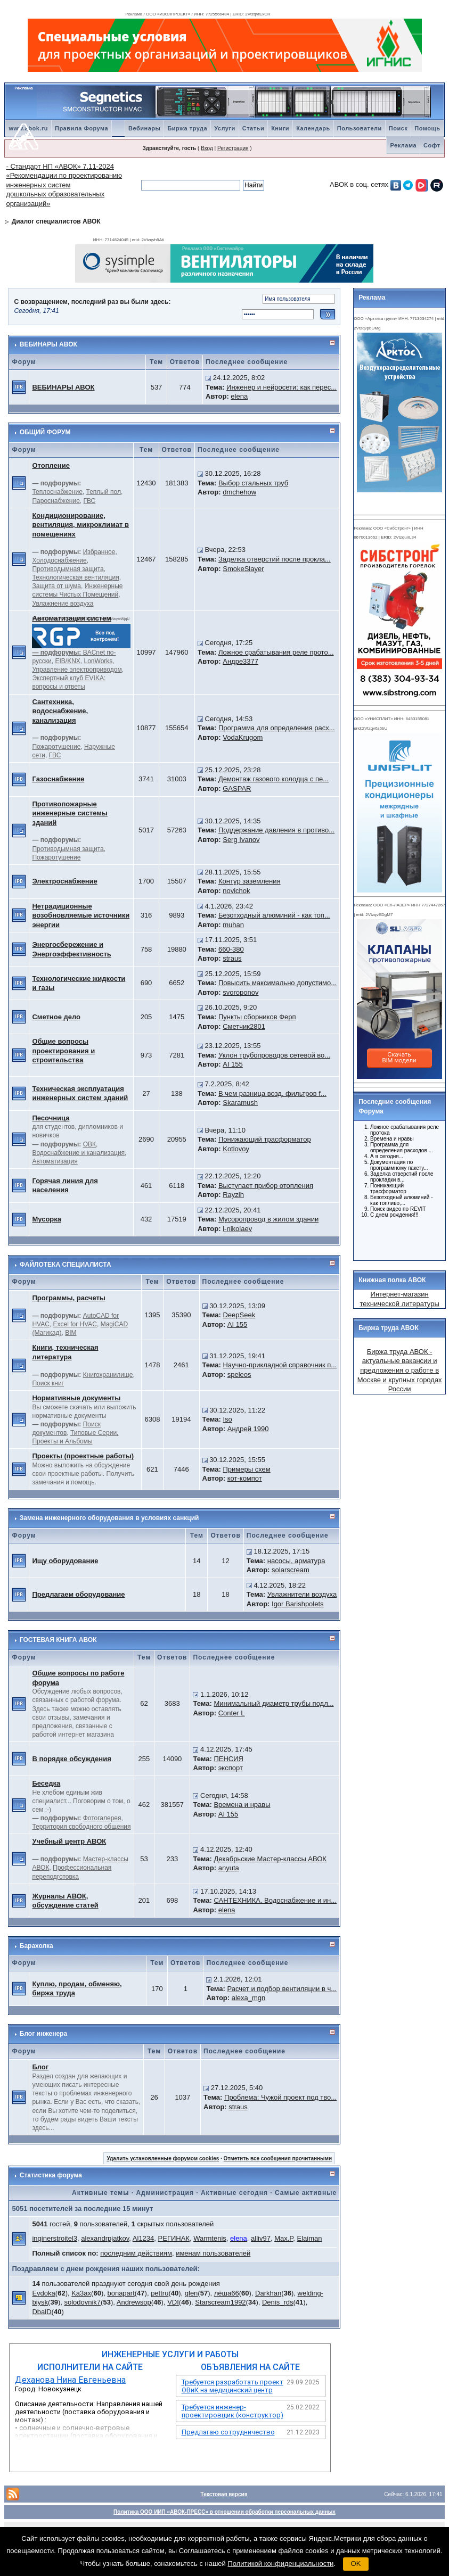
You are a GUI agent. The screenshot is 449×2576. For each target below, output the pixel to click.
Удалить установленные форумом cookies (163, 2158)
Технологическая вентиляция (75, 577)
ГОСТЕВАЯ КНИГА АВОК (58, 1640)
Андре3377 (240, 661)
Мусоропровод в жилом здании (268, 1219)
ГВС (90, 501)
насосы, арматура (296, 1561)
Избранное (99, 552)
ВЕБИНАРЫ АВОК (48, 344)
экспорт (230, 1768)
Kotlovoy (236, 1149)
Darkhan (268, 2293)
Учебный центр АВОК (69, 1841)
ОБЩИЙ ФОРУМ (45, 432)
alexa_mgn (249, 1998)
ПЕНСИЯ (228, 1759)
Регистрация (232, 148)
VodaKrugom (243, 737)
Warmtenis (209, 2238)
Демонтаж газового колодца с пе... (273, 779)
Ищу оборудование (65, 1561)
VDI (173, 2302)
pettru (159, 2293)
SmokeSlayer (243, 569)
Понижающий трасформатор (264, 1139)
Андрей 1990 (248, 1429)
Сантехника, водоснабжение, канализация (60, 711)
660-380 (231, 949)
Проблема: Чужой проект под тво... (280, 2097)
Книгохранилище (108, 1374)
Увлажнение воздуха (62, 603)
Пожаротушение (56, 746)
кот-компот (244, 1478)
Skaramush (240, 1103)
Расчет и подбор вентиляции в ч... (282, 1989)
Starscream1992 (220, 2302)
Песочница (50, 1118)
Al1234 (143, 2238)
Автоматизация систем (71, 618)
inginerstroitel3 (54, 2238)
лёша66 (226, 2293)
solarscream (290, 1570)
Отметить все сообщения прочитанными (278, 2158)
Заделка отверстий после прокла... (274, 559)
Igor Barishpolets (298, 1604)
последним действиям (136, 2253)
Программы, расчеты (68, 1298)
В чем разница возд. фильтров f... (272, 1093)
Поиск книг (48, 1383)
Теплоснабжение (57, 492)
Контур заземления (249, 881)
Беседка (46, 1783)
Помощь (427, 128)
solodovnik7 (82, 2302)
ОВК (89, 1144)
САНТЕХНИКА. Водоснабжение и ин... (275, 1900)
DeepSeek (239, 1315)
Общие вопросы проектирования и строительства (63, 1050)
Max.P (283, 2238)
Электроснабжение (64, 881)
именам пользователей (213, 2253)
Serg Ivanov (241, 840)
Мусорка (46, 1219)
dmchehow (239, 492)
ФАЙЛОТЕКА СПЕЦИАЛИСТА (65, 1264)
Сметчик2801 (244, 1026)
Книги (280, 128)
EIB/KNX (67, 661)
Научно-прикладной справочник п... (280, 1365)
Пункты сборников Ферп (257, 1017)
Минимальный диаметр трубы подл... (273, 1703)
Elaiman (309, 2238)
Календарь (313, 128)
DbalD (41, 2312)
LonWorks (98, 661)
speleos (239, 1374)
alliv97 (261, 2238)
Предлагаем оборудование (78, 1594)
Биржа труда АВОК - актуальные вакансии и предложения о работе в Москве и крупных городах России (399, 1370)
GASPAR (237, 788)
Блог (40, 2067)
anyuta (228, 1868)
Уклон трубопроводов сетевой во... (274, 1055)
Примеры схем (246, 1469)
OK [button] (356, 2563)
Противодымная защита (67, 569)
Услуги (224, 128)
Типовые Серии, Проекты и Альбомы (75, 1437)
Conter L (231, 1713)
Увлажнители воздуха (302, 1594)
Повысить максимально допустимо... (277, 983)
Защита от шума (56, 586)
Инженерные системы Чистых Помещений (77, 590)
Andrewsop (134, 2302)
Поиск (398, 128)
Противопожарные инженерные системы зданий (70, 813)
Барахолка (36, 1946)
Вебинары (144, 128)
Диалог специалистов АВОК (56, 221)
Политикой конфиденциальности (280, 2563)
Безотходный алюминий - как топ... (274, 915)
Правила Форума (81, 128)
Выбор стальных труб (253, 483)
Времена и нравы (242, 1805)
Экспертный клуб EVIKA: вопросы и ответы (68, 682)
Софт (431, 145)
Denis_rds (277, 2302)
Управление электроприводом (76, 669)
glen (191, 2293)
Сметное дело (56, 1017)
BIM (70, 1332)
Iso (227, 1419)
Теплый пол (103, 492)
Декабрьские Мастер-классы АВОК (270, 1859)
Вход (207, 148)
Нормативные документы (76, 1398)
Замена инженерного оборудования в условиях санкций (109, 1518)
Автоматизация (54, 1161)
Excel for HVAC (75, 1324)
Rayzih (233, 1195)
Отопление (51, 465)
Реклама (403, 145)
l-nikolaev (237, 1229)
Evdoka (43, 2293)
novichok (236, 891)
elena (239, 396)
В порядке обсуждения (71, 1759)
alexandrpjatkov (105, 2238)
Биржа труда (187, 128)
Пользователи (359, 128)
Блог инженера (43, 2033)
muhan (233, 925)
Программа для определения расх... (276, 728)
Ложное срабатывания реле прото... (276, 652)
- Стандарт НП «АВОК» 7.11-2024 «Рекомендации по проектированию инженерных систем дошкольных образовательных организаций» (64, 185)
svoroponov (240, 992)
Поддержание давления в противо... (276, 830)
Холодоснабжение (59, 560)
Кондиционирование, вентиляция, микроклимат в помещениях (80, 524)
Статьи (253, 128)
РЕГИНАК (174, 2238)
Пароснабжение (55, 501)
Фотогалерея (102, 1818)
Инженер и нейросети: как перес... (281, 387)
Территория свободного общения (81, 1826)
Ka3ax (81, 2293)
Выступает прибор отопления (265, 1186)
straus (232, 958)
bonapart (120, 2293)
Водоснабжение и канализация (78, 1153)
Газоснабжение (58, 779)
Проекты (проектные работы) (83, 1456)
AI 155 (233, 1064)
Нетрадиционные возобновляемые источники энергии (80, 915)
